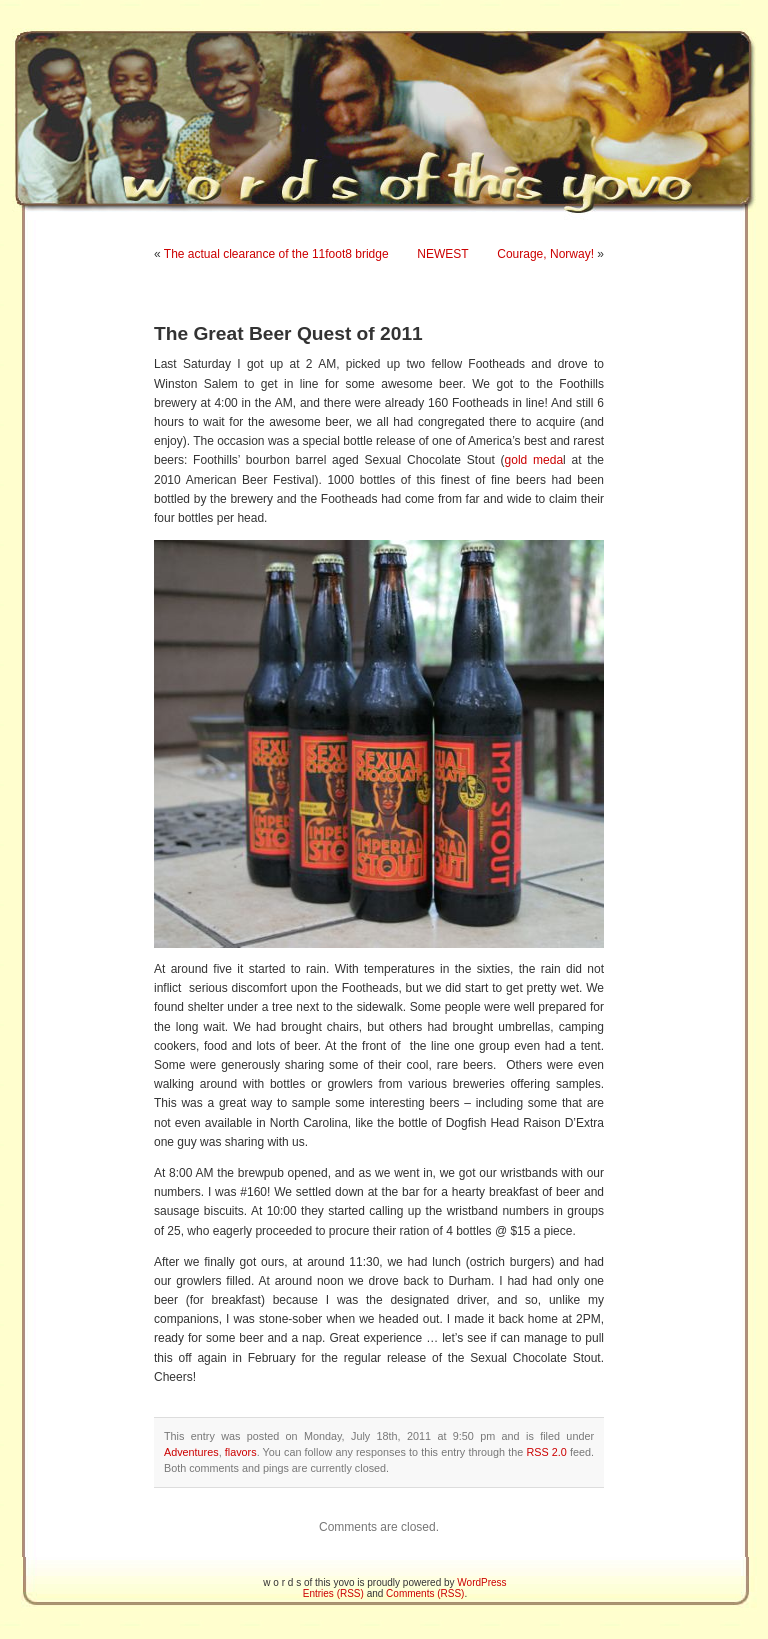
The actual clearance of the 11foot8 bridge (276, 254)
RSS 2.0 (546, 1452)
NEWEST (442, 254)
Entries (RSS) (333, 1593)
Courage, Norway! (545, 254)
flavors (241, 1452)
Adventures (191, 1452)
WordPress (481, 1582)
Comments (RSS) (425, 1593)
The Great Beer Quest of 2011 (288, 333)
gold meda (534, 460)
